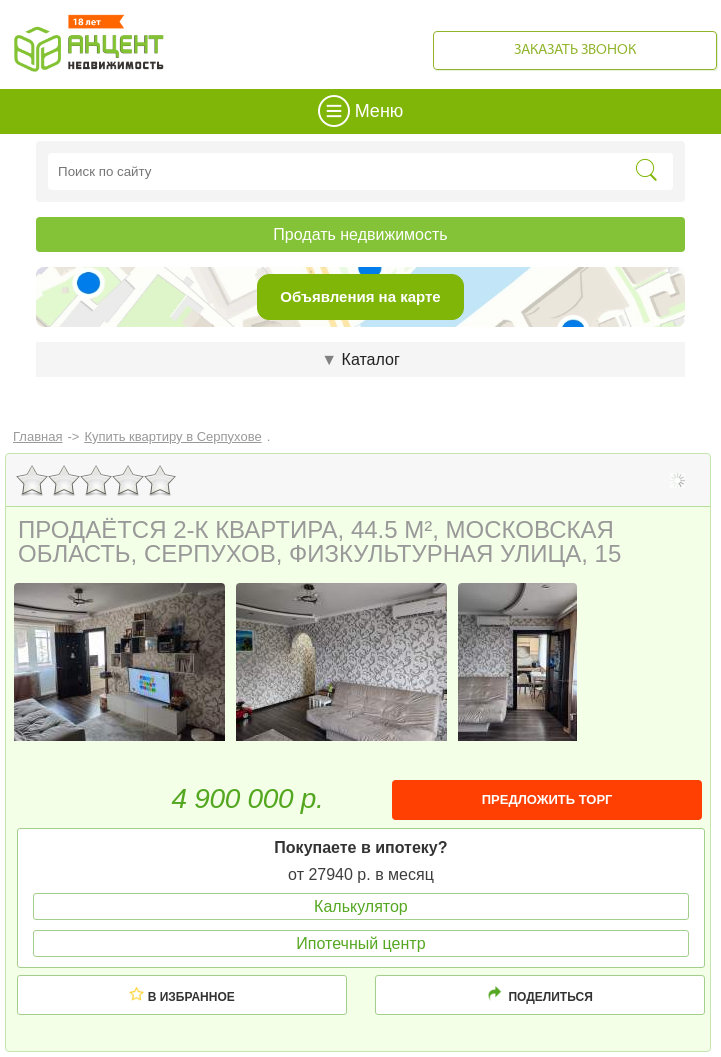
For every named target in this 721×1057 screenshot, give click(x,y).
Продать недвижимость (360, 234)
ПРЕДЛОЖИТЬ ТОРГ (547, 799)
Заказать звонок (575, 50)
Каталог (360, 359)
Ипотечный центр (360, 943)
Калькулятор (361, 906)
